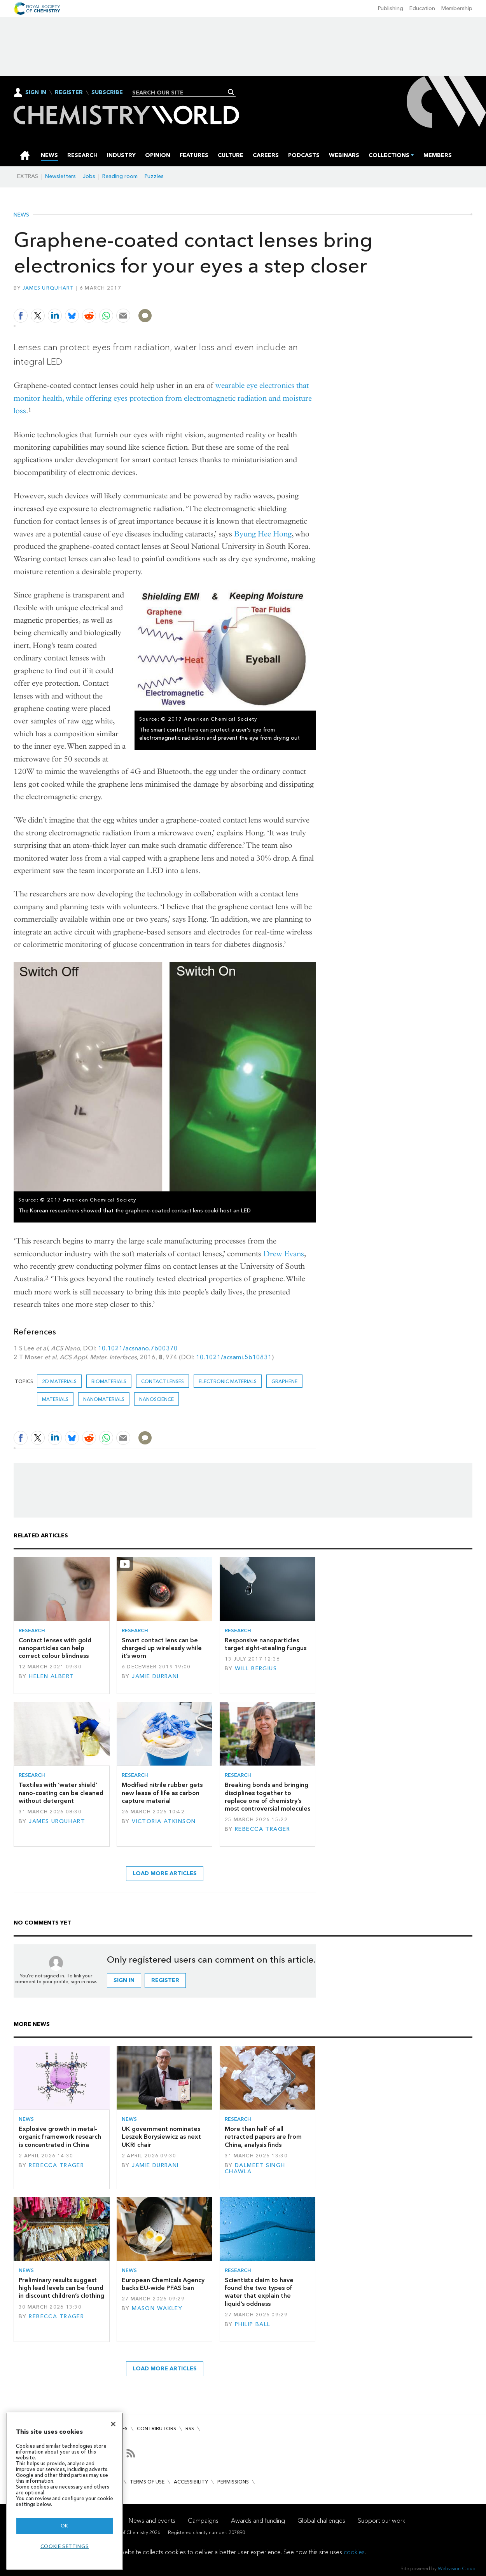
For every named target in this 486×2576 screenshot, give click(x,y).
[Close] (113, 2424)
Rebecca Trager (262, 1829)
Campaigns (203, 2520)
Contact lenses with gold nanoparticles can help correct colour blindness (55, 1648)
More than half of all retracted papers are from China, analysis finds (263, 2136)
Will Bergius (256, 1668)
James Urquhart (48, 288)
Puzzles (154, 176)
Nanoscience (156, 1399)
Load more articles (165, 1873)
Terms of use (147, 2482)
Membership (456, 8)
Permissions (233, 2482)
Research (32, 1630)
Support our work (381, 2520)
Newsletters (60, 176)
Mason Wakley (157, 2308)
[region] (64, 2491)
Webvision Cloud (457, 2568)
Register (69, 92)
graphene (284, 1381)
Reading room (120, 176)
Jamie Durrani (155, 1676)
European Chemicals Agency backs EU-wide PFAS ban (163, 2283)
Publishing (390, 8)
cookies (354, 2552)
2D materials (59, 1381)
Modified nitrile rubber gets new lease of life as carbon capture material (162, 1792)
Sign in (124, 1980)
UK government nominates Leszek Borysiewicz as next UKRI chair (161, 2136)
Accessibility (191, 2482)
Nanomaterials (103, 1399)
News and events (152, 2520)
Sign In (35, 92)
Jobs (89, 176)
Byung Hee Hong (263, 533)
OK (64, 2526)
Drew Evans (283, 1253)
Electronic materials (228, 1381)
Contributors (156, 2428)
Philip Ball (253, 2324)
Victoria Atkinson (164, 1821)
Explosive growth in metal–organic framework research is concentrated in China (60, 2136)
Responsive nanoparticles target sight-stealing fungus (265, 1644)
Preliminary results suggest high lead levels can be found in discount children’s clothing (61, 2288)
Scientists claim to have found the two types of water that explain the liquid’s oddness (259, 2291)
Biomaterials (108, 1381)
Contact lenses (162, 1381)
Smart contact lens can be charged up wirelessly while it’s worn (162, 1648)
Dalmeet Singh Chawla (255, 2168)
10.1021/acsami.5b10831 (234, 1357)
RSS (189, 2428)
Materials (55, 1399)
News (21, 215)
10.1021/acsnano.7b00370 (138, 1348)
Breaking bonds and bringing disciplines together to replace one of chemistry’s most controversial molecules (267, 1796)
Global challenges (321, 2520)
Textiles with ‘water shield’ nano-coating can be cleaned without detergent (61, 1792)
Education (422, 8)
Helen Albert (51, 1676)
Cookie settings (64, 2546)
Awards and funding (258, 2520)
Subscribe (107, 92)
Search (231, 92)
